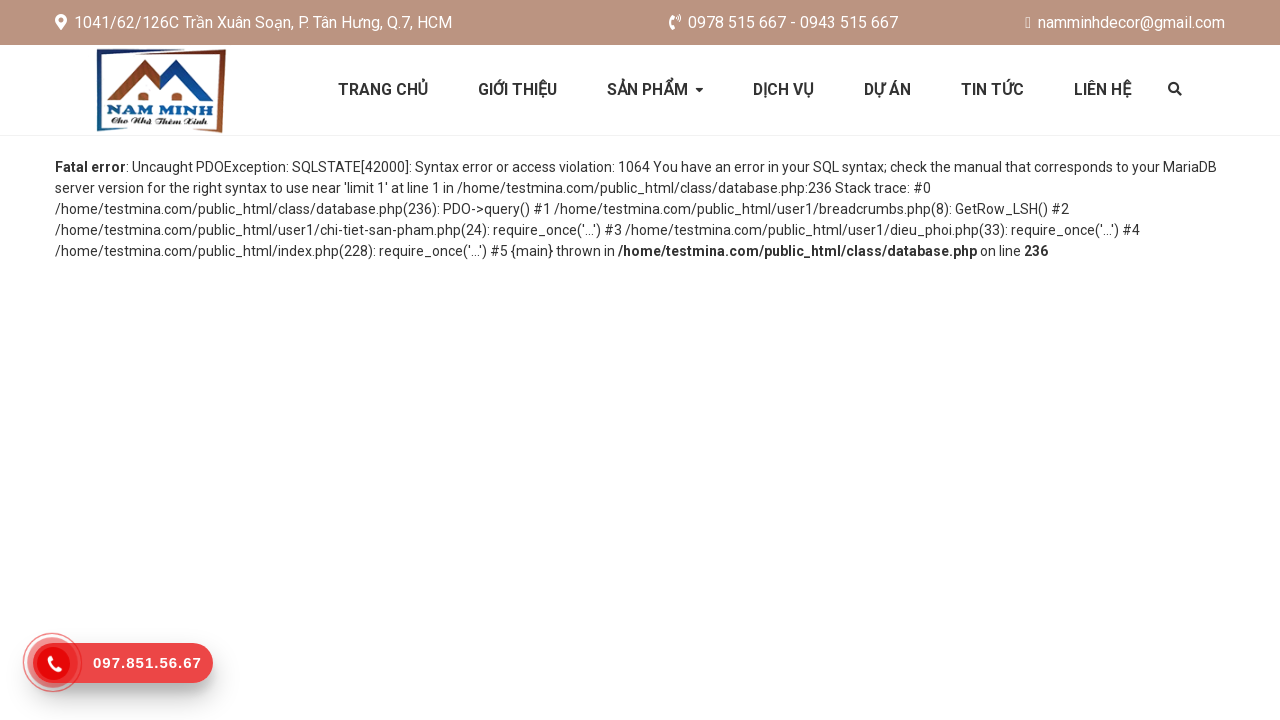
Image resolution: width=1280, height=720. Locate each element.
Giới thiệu (516, 89)
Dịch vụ (784, 89)
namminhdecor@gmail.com (1125, 22)
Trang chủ (380, 89)
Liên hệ (1106, 89)
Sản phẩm (647, 89)
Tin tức (995, 89)
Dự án (889, 89)
